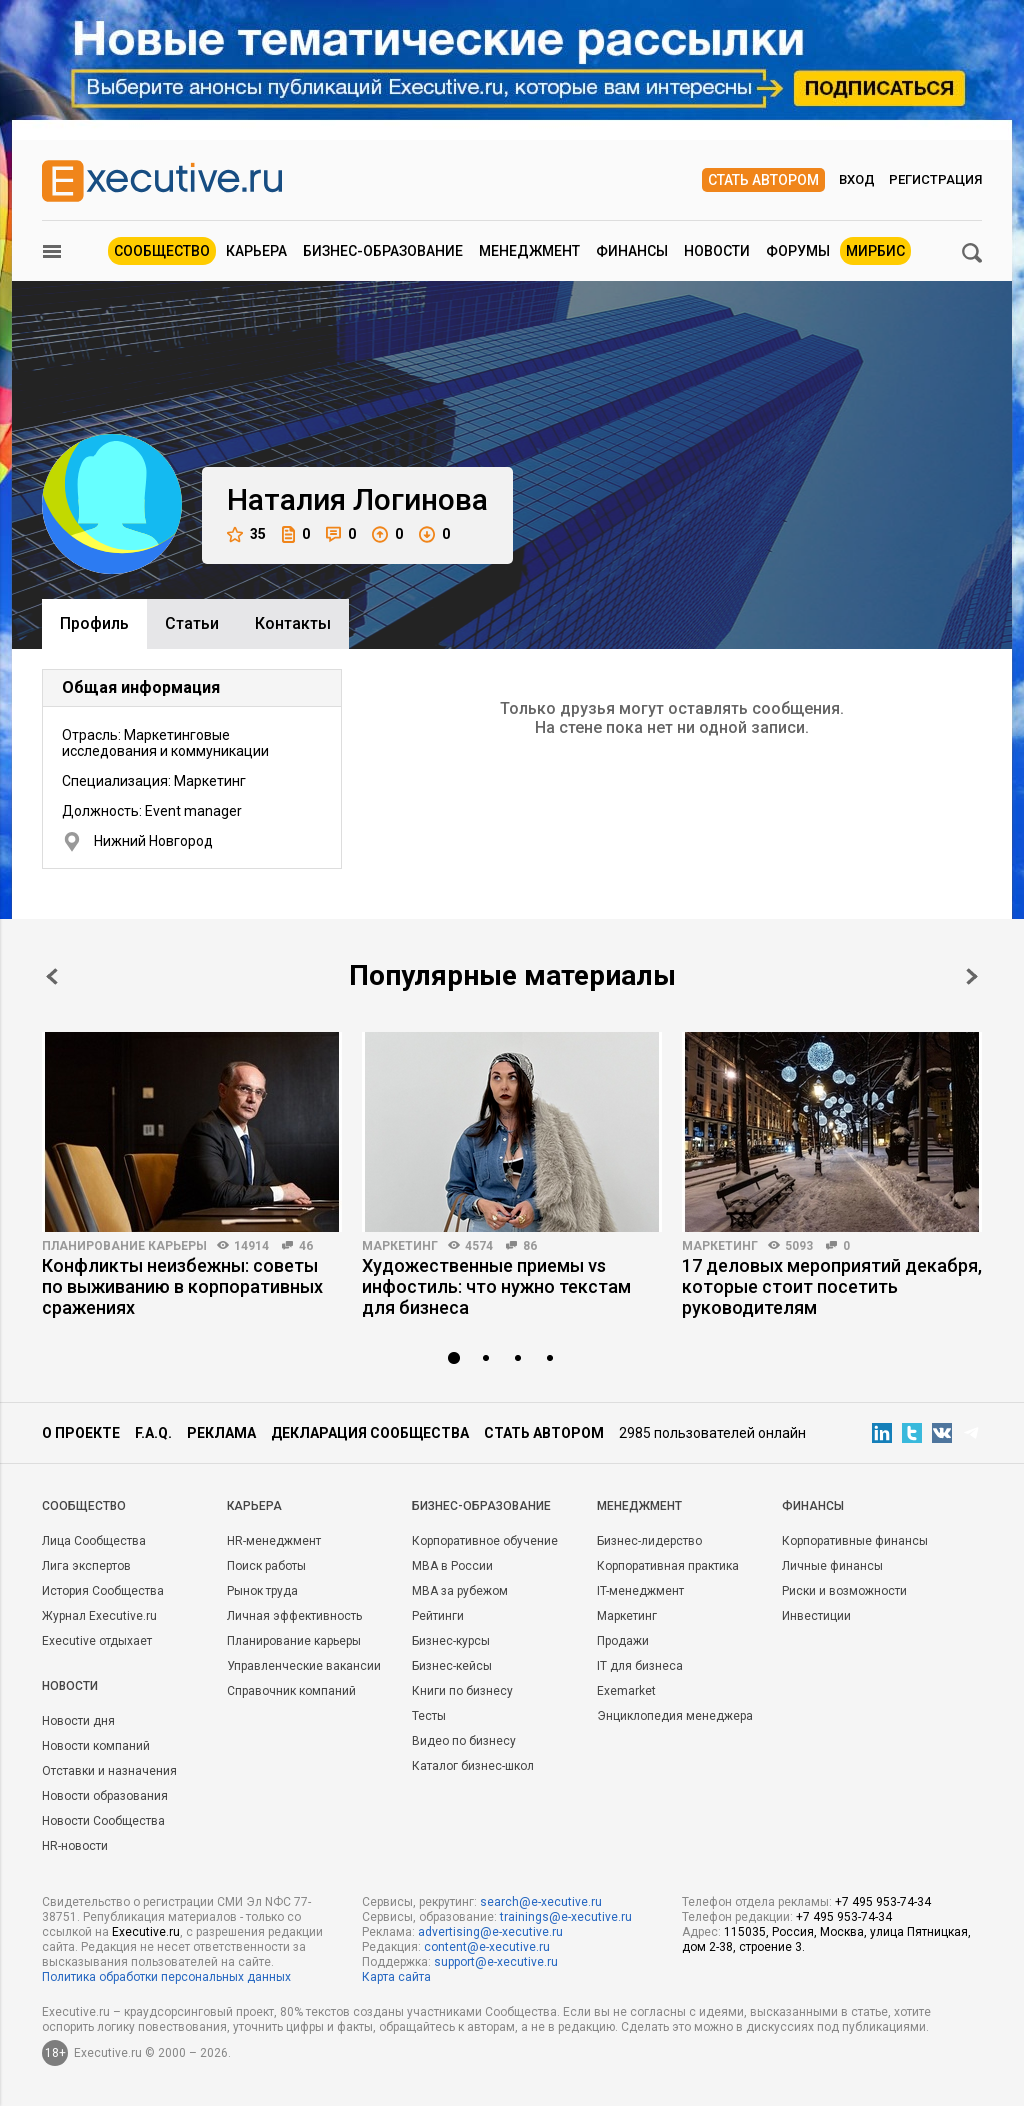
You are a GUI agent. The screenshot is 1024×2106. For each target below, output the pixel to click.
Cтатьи (192, 623)
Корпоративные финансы (855, 1541)
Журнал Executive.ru (99, 1616)
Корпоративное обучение (485, 1541)
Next (972, 976)
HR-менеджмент (274, 1541)
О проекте (81, 1433)
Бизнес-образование (383, 251)
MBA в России (452, 1566)
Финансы (632, 251)
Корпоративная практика (668, 1566)
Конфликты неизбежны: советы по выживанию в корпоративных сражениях (182, 1286)
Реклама (221, 1433)
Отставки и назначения (109, 1771)
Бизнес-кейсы (452, 1666)
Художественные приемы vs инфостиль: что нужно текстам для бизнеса (496, 1286)
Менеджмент (529, 251)
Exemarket (626, 1691)
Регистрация (935, 179)
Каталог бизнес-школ (473, 1766)
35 (246, 534)
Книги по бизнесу (462, 1691)
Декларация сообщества (370, 1433)
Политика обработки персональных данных (166, 1977)
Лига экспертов (86, 1566)
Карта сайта (396, 1977)
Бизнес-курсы (451, 1641)
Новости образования (105, 1796)
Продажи (623, 1641)
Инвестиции (816, 1616)
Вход (857, 179)
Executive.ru (146, 1932)
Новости (717, 251)
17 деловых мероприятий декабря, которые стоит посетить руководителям (832, 1286)
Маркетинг (400, 1246)
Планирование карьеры (124, 1246)
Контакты (293, 623)
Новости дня (78, 1721)
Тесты (429, 1716)
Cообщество (84, 1506)
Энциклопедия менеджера (675, 1716)
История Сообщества (103, 1591)
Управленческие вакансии (304, 1666)
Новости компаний (96, 1746)
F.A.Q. (153, 1433)
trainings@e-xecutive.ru (566, 1917)
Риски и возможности (844, 1591)
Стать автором (763, 180)
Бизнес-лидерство (649, 1541)
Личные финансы (832, 1566)
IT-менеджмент (640, 1591)
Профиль (94, 623)
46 (306, 1246)
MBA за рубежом (460, 1591)
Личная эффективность (294, 1616)
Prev (52, 976)
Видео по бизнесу (464, 1741)
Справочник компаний (291, 1691)
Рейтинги (438, 1616)
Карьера (256, 251)
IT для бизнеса (640, 1666)
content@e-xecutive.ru (487, 1947)
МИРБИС (875, 251)
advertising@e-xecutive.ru (490, 1932)
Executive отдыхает (97, 1641)
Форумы (798, 251)
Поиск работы (266, 1566)
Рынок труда (262, 1591)
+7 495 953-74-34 (883, 1902)
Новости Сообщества (103, 1821)
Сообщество (162, 251)
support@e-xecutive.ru (496, 1962)
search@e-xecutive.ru (541, 1902)
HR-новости (75, 1846)
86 (530, 1246)
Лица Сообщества (94, 1541)
